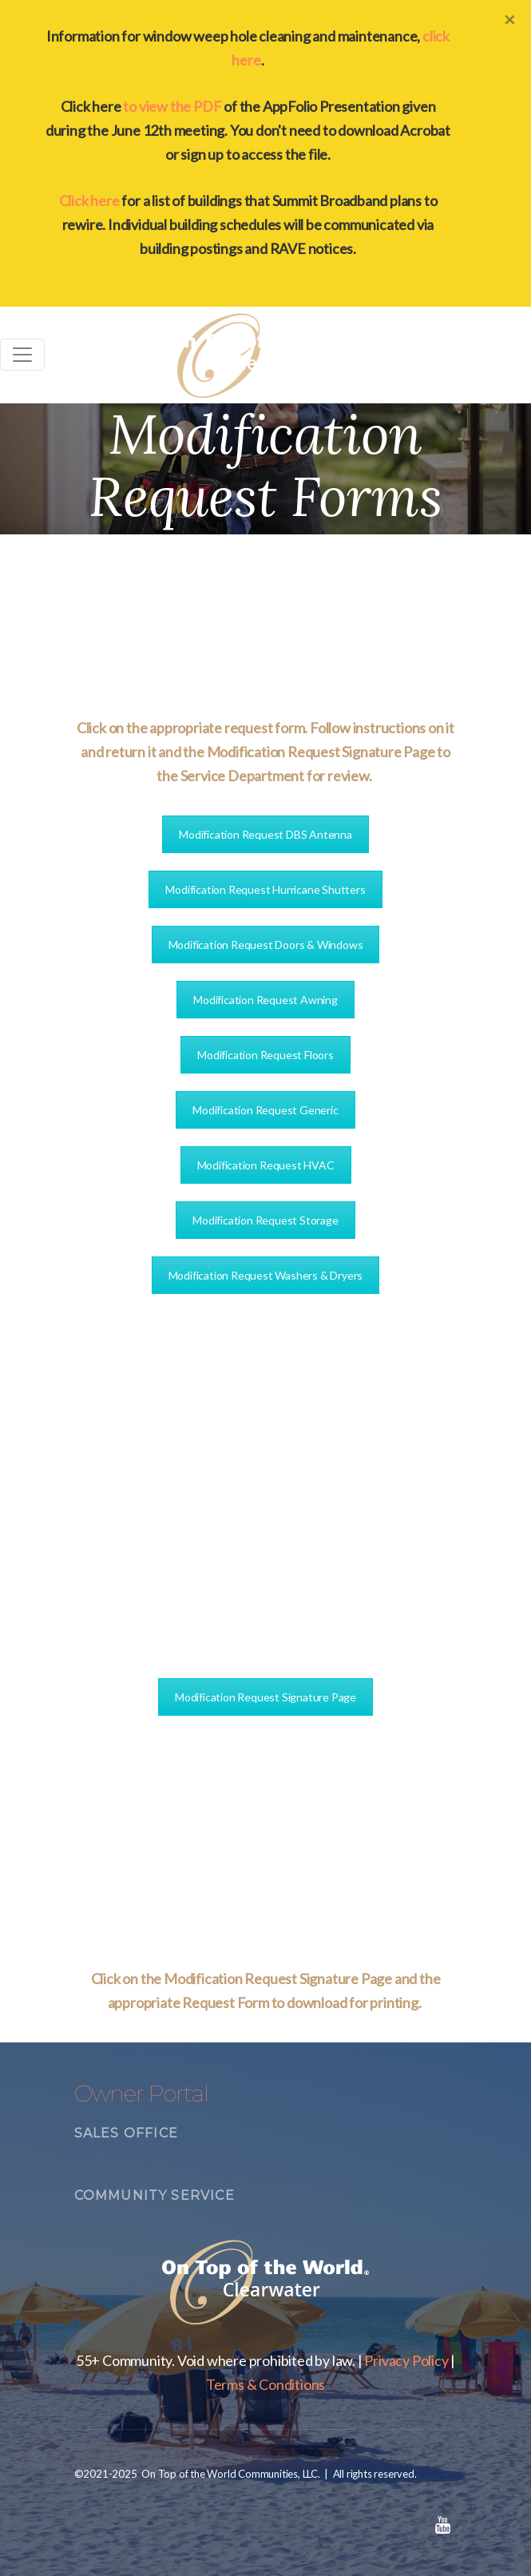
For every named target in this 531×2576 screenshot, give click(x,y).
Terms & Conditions (265, 2384)
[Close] (509, 19)
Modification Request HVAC (266, 1165)
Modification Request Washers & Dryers (265, 1275)
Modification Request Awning (265, 999)
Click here (89, 200)
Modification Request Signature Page (265, 1697)
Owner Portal (141, 2093)
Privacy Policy (406, 2360)
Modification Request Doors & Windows (265, 944)
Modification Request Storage (265, 1220)
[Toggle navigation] (22, 355)
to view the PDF (172, 106)
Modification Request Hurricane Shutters (265, 889)
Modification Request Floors (265, 1055)
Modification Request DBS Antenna (265, 834)
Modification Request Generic (265, 1110)
